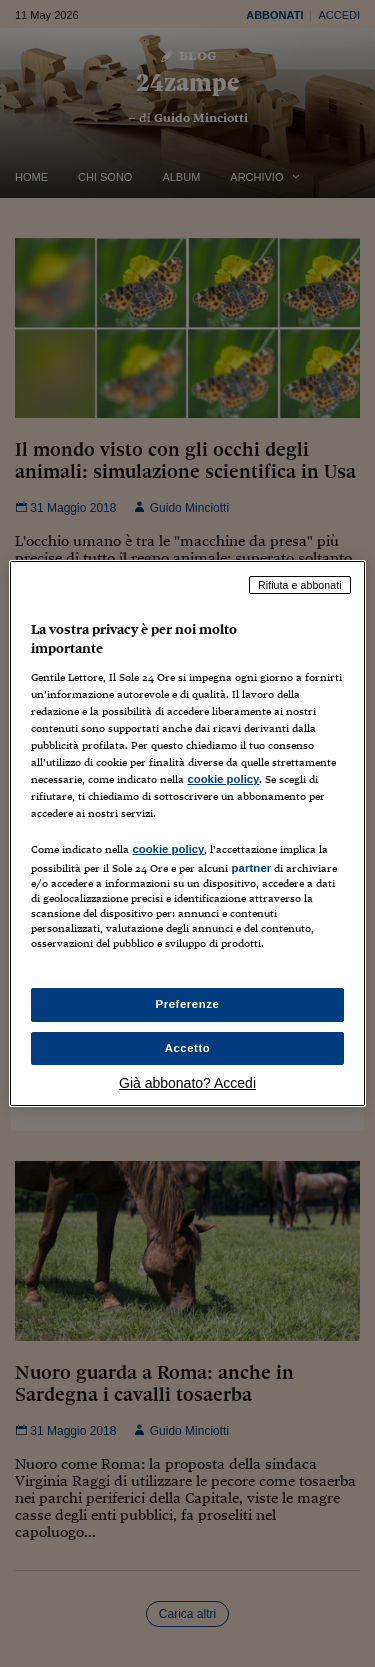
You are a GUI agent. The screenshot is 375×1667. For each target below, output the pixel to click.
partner (251, 868)
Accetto (188, 1048)
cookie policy (223, 779)
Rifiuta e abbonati (300, 585)
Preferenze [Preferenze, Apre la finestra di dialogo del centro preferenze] (188, 1004)
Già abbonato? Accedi (187, 1083)
